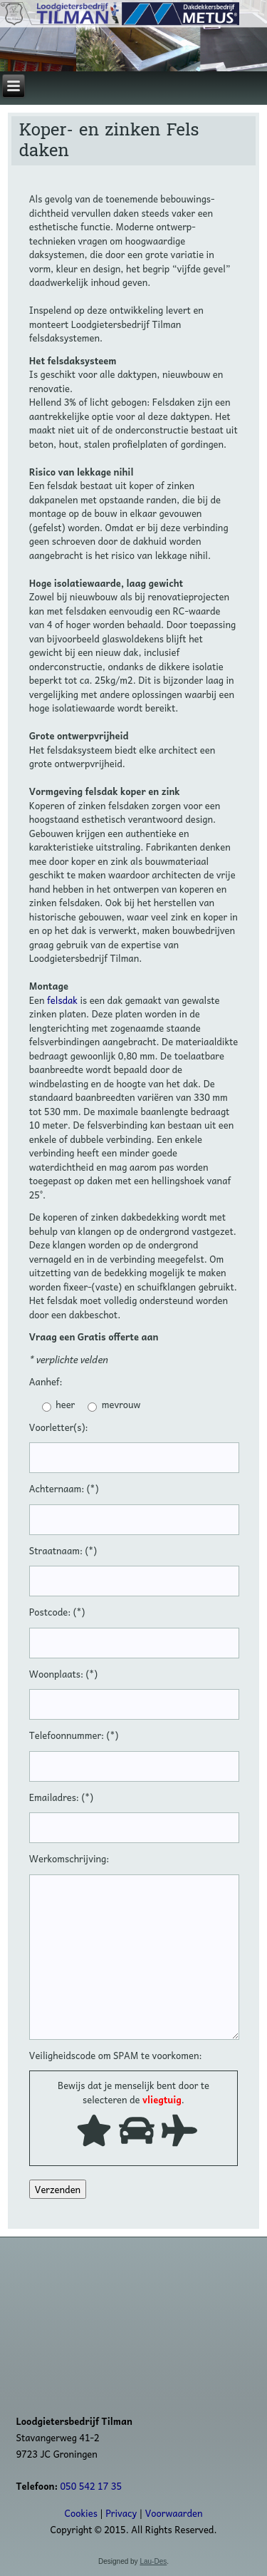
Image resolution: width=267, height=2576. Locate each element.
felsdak (62, 999)
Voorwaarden (174, 2512)
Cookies (80, 2512)
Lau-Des (153, 2561)
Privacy (121, 2512)
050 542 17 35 (91, 2485)
